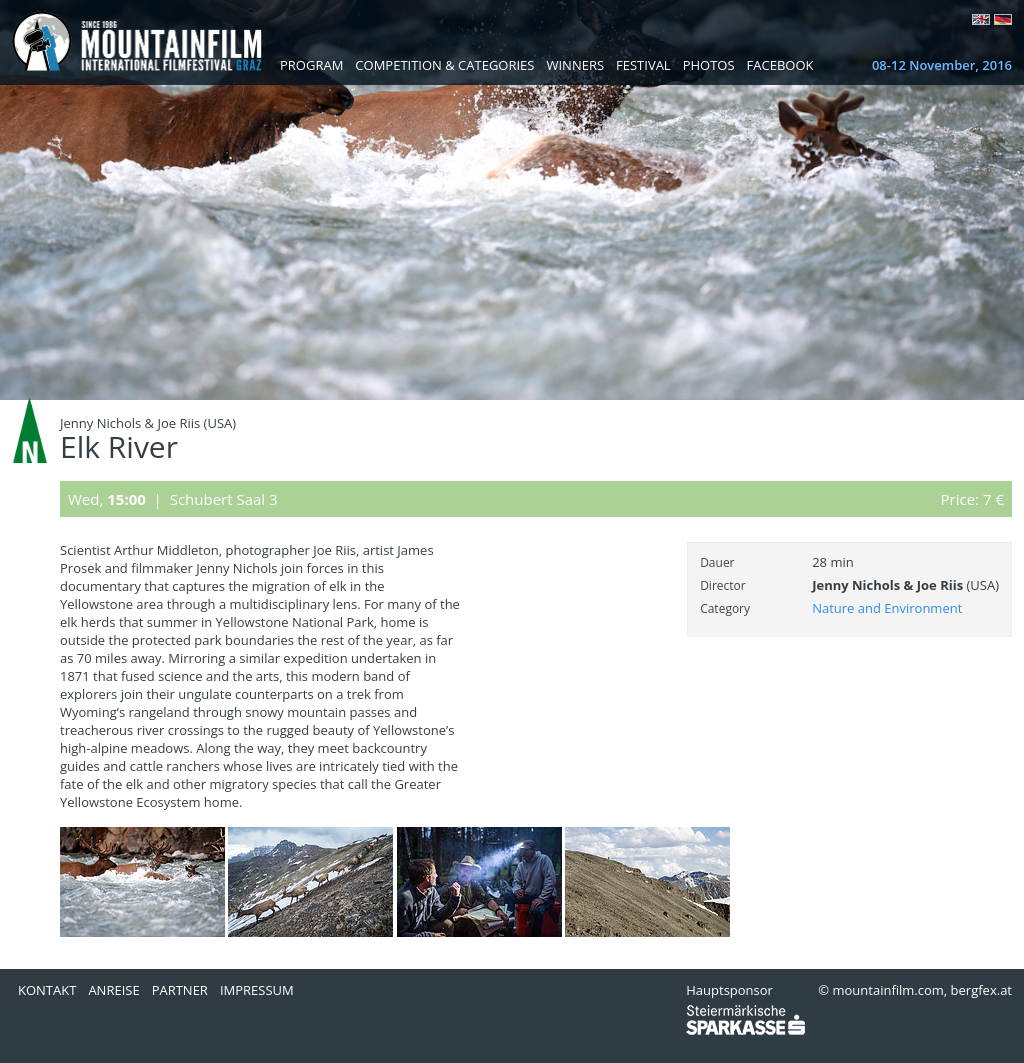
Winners (575, 65)
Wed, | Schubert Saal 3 (173, 499)
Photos (709, 65)
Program (311, 65)
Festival (643, 65)
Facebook (780, 65)
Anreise (113, 990)
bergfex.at (981, 990)
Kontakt (47, 990)
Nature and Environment (887, 608)
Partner (180, 990)
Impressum (257, 990)
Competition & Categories (444, 65)
